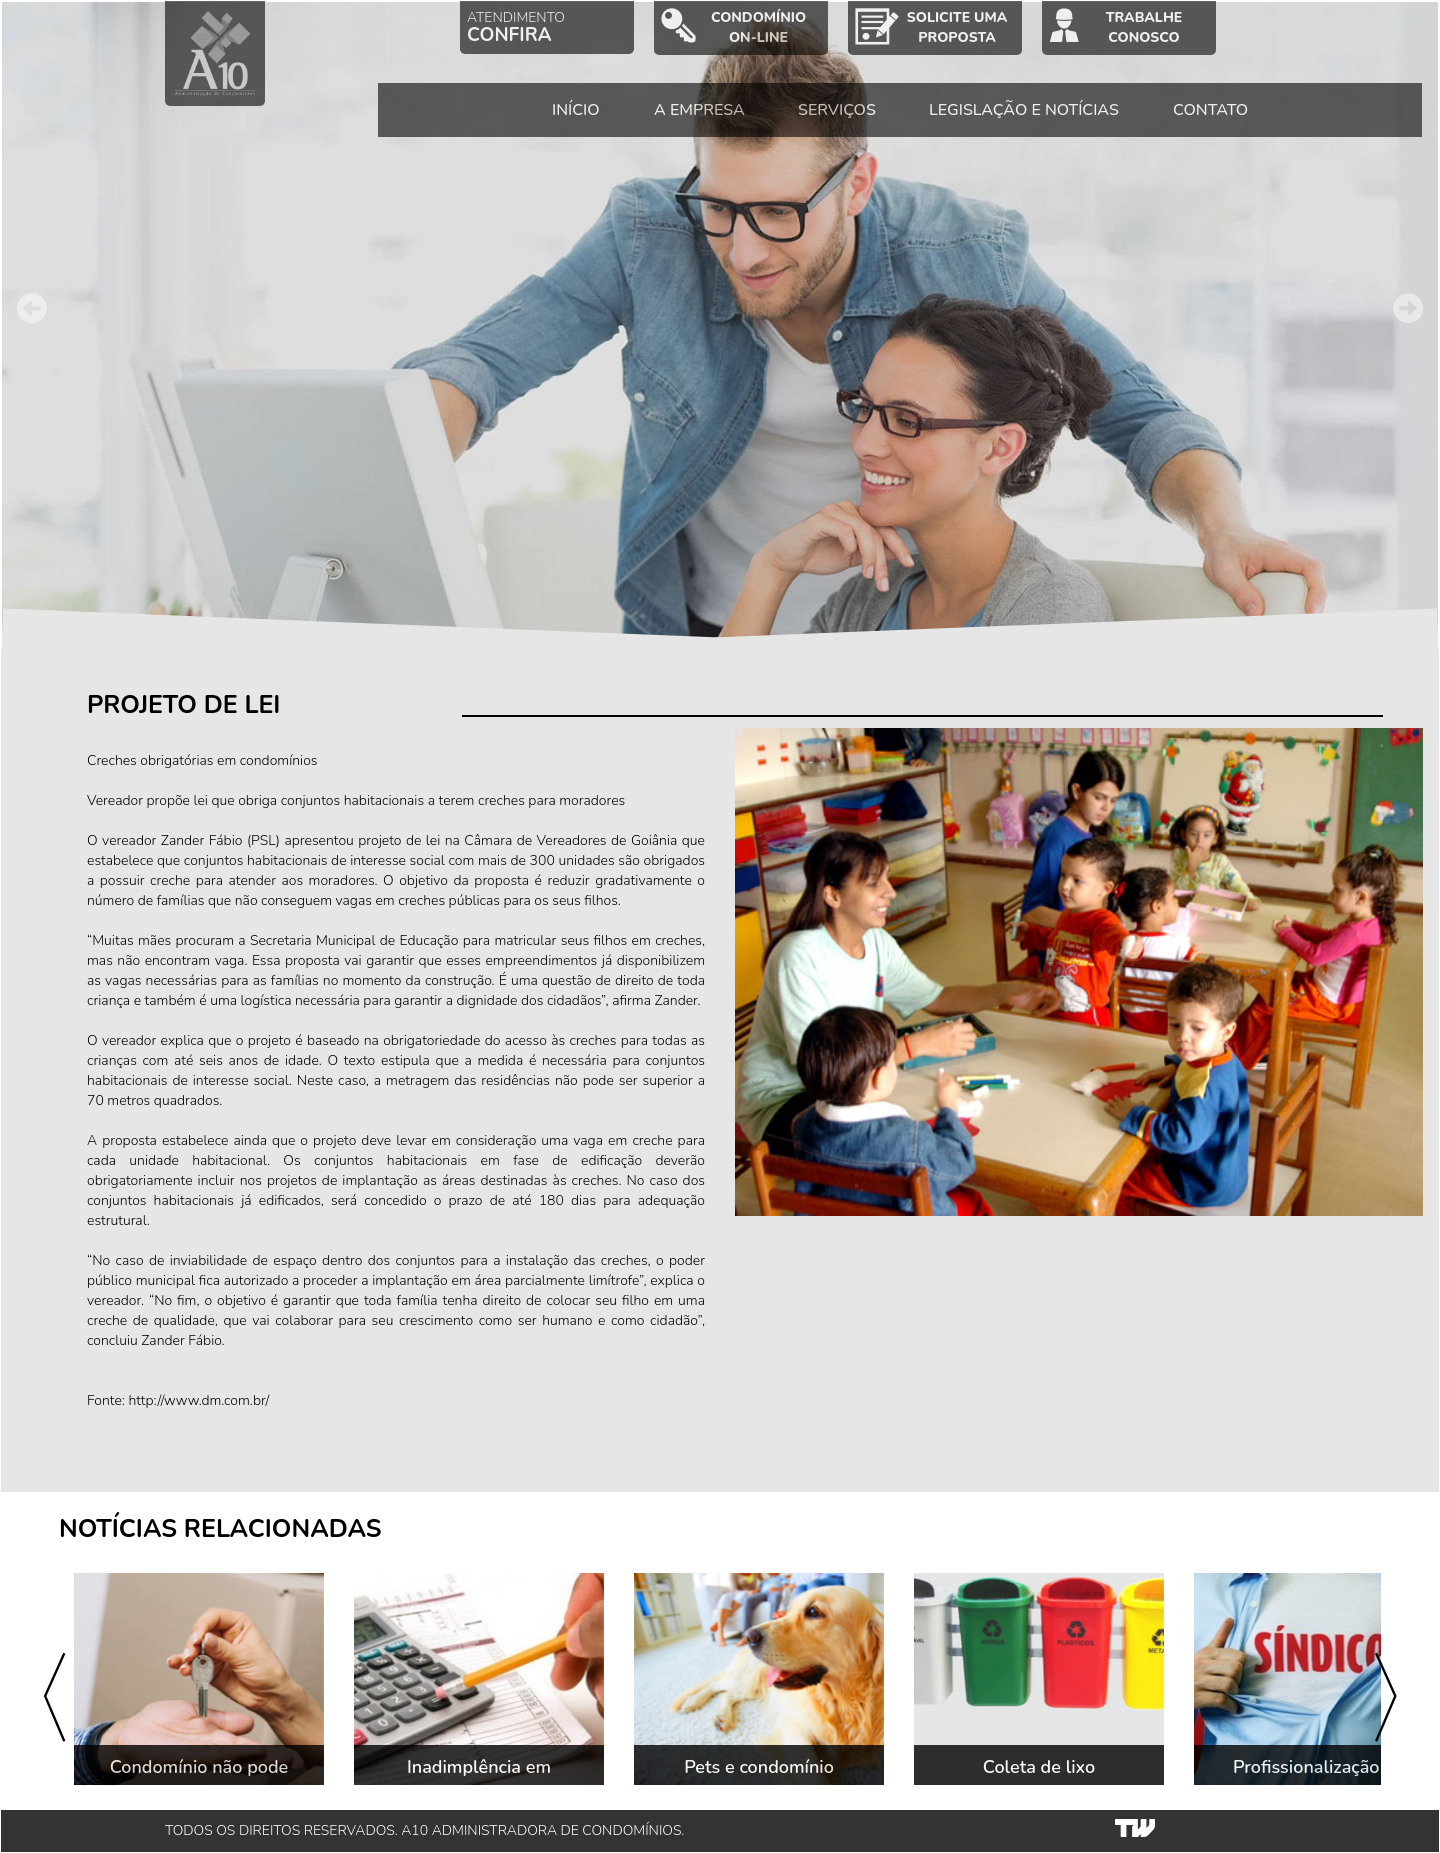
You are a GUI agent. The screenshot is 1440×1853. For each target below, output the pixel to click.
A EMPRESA (699, 110)
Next (1408, 308)
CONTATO (1210, 110)
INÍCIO (576, 110)
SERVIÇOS (837, 110)
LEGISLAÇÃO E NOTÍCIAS (1024, 110)
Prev (32, 308)
